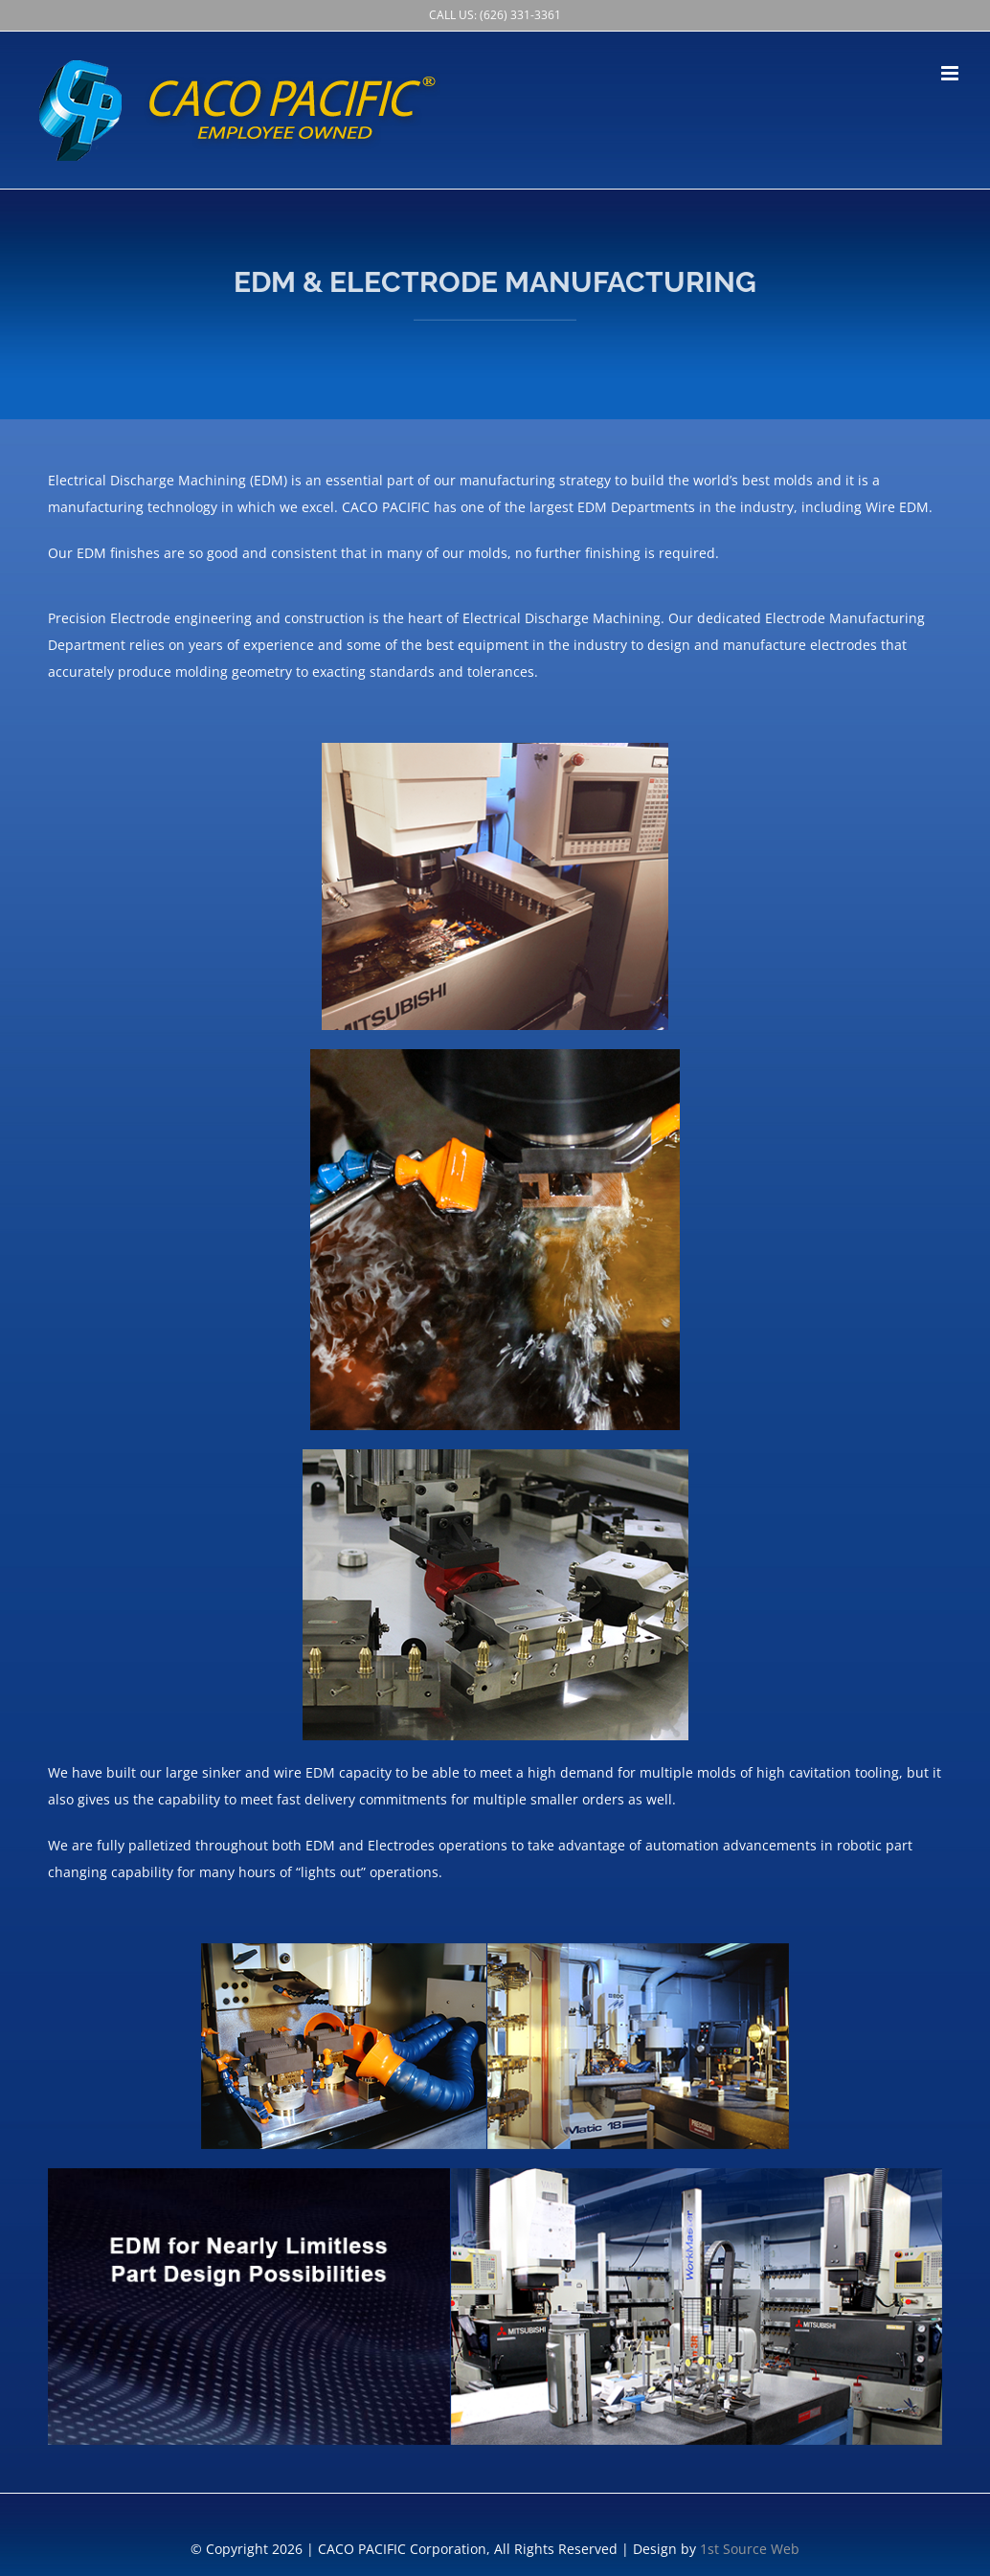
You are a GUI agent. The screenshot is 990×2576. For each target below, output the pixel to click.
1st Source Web (749, 2549)
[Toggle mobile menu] (951, 73)
